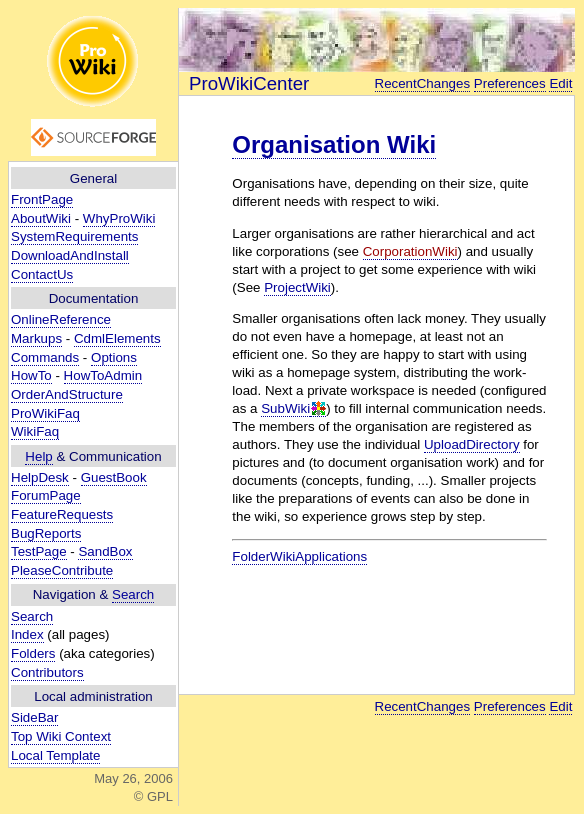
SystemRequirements (74, 236)
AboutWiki (41, 218)
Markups (36, 338)
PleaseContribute (62, 570)
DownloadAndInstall (70, 255)
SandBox (105, 551)
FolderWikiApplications (299, 556)
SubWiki (285, 408)
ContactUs (42, 274)
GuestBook (114, 477)
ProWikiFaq (45, 413)
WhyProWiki (119, 218)
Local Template (55, 755)
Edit (560, 83)
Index (27, 634)
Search (133, 594)
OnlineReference (61, 319)
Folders (33, 653)
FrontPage (42, 199)
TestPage (39, 551)
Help (38, 456)
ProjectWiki (297, 287)
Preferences (510, 83)
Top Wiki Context (61, 736)
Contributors (47, 672)
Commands (45, 357)
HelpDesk (40, 477)
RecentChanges (423, 83)
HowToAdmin (103, 375)
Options (114, 357)
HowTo (31, 375)
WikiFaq (35, 431)
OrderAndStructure (67, 394)
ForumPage (46, 495)
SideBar (34, 717)
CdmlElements (117, 338)
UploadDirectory (472, 444)
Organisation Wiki (334, 144)
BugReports (46, 533)
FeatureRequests (62, 514)
